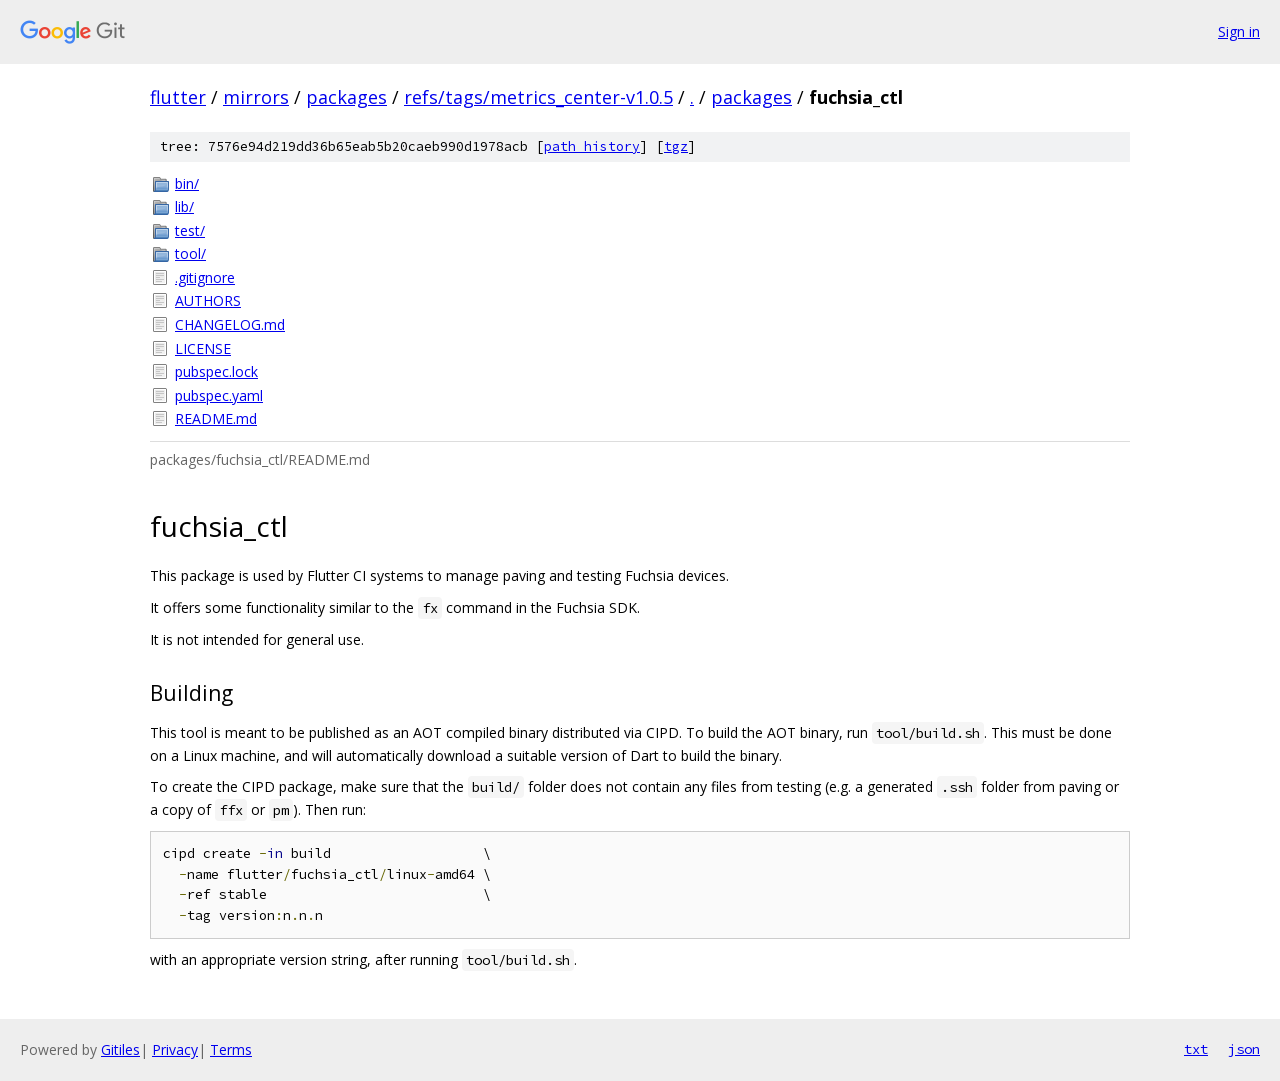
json (1244, 1049)
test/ (190, 230)
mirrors (256, 97)
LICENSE (203, 348)
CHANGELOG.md (230, 324)
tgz (676, 146)
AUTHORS (208, 300)
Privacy (175, 1049)
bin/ (187, 183)
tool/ (190, 253)
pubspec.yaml (219, 395)
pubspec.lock (216, 371)
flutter (178, 97)
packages (346, 97)
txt (1196, 1049)
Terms (231, 1049)
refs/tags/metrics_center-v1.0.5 (538, 97)
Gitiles (120, 1049)
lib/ (184, 206)
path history (592, 146)
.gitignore (205, 277)
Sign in (1239, 31)
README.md (216, 418)
